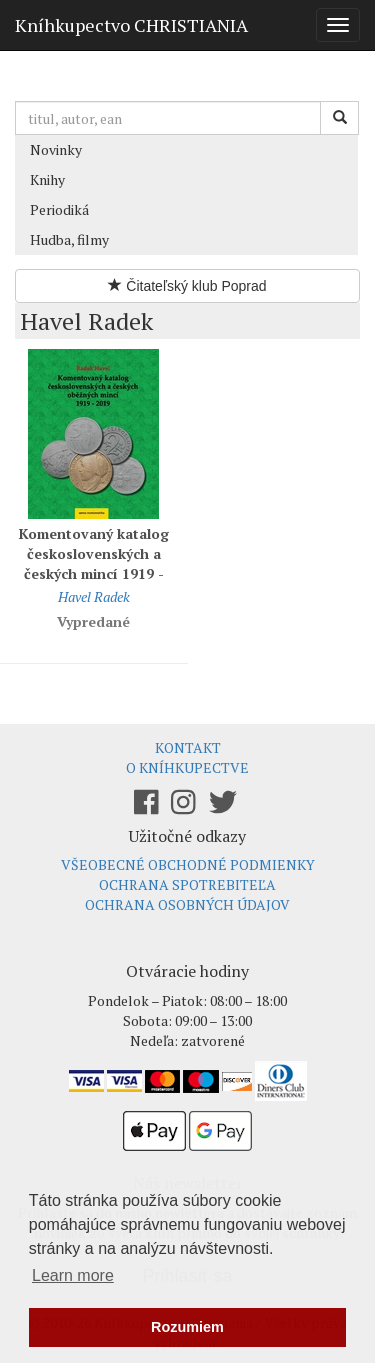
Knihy (47, 179)
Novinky (56, 149)
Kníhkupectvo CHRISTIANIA (131, 25)
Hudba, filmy (69, 239)
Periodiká (59, 209)
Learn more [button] (73, 1275)
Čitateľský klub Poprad (187, 286)
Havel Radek (94, 596)
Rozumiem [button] (187, 1327)
